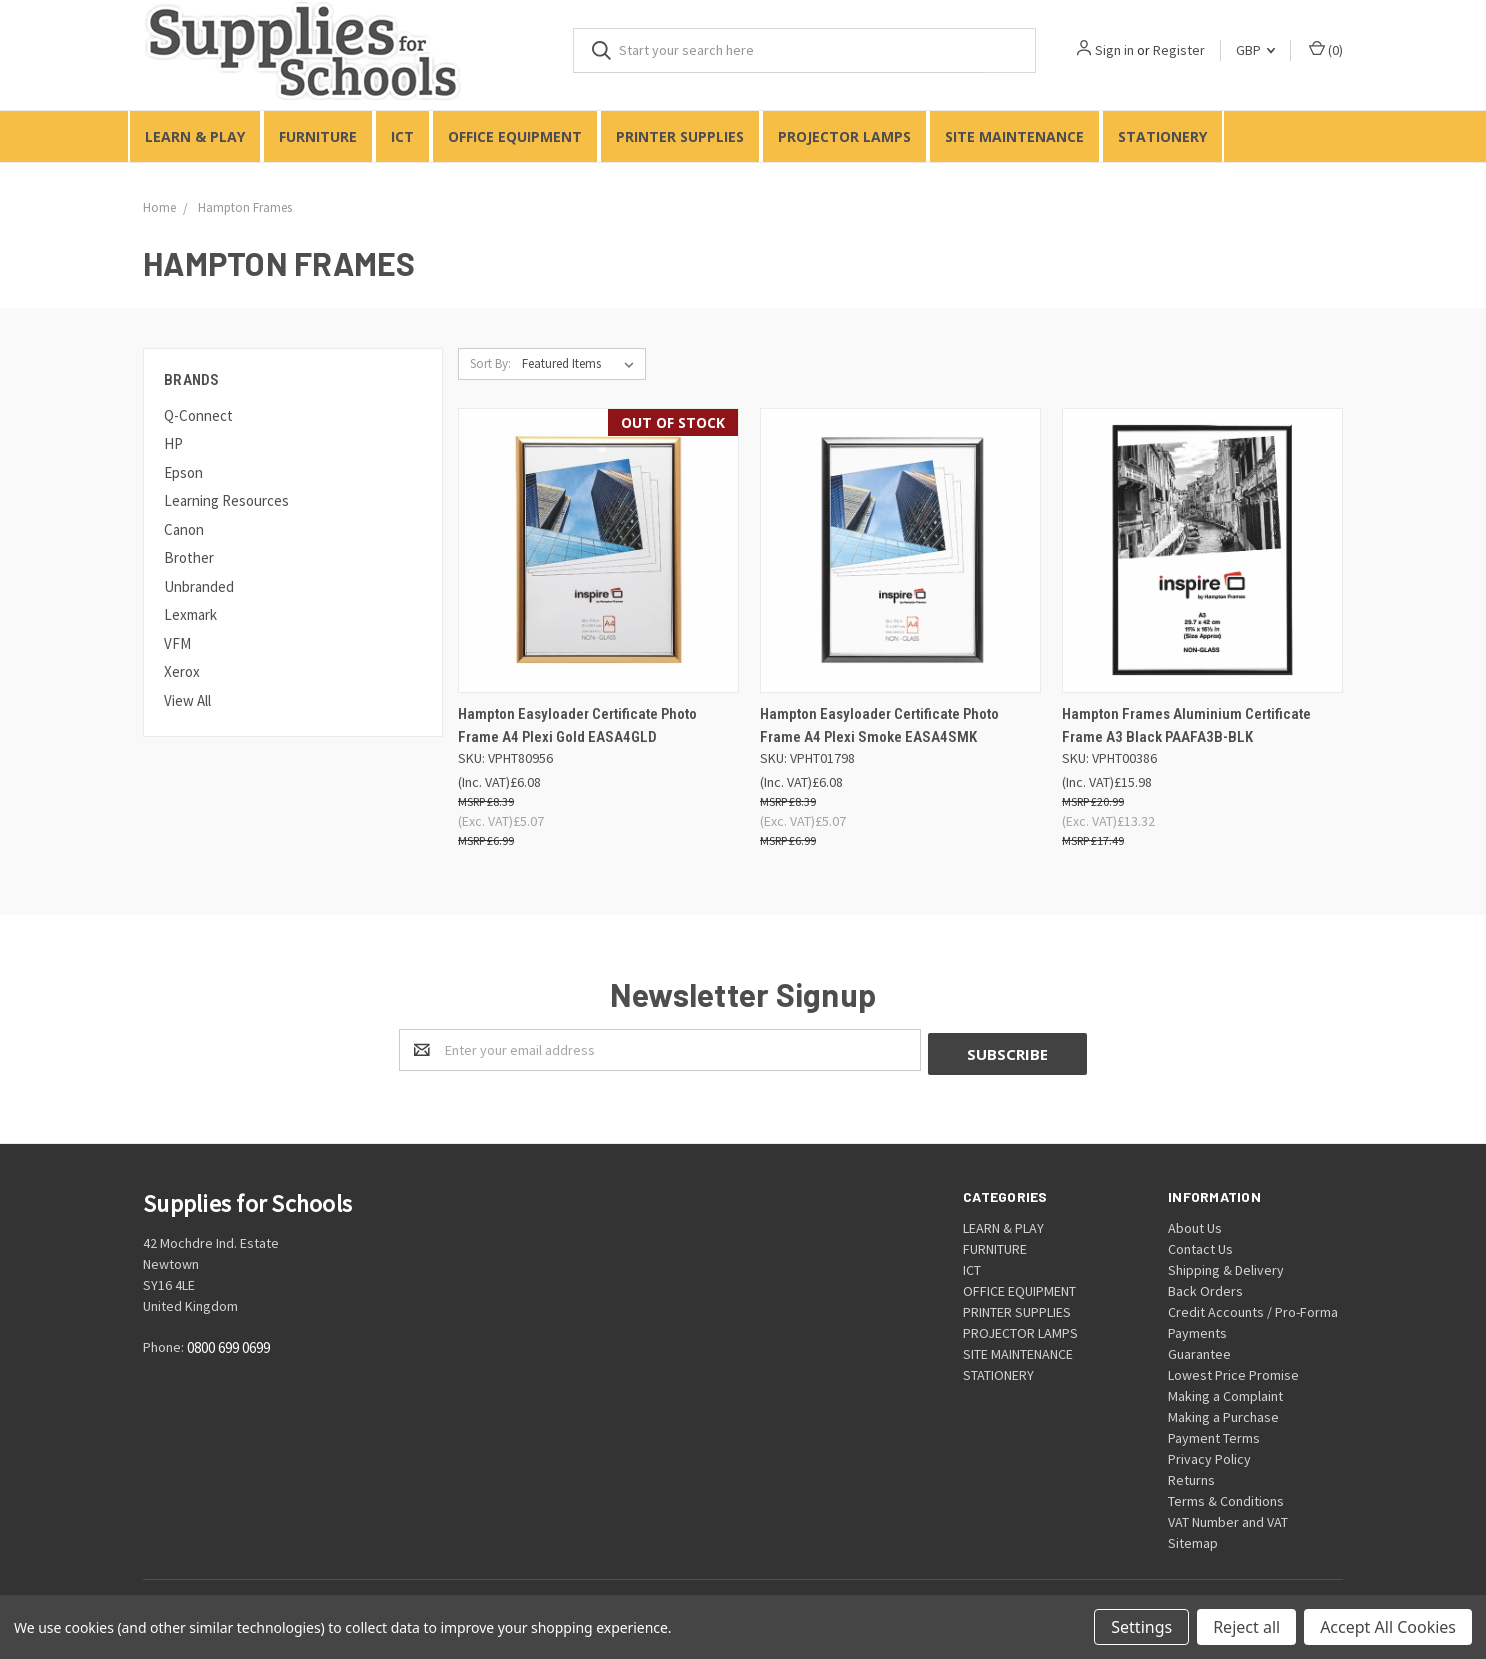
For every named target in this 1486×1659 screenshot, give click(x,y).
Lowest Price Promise (1233, 1371)
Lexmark (190, 614)
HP (173, 443)
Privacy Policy (1209, 1455)
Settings (1141, 1627)
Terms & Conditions (1226, 1497)
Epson (183, 472)
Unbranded (199, 586)
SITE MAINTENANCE (1014, 136)
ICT (402, 136)
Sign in (1114, 50)
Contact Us (1200, 1245)
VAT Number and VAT (1228, 1518)
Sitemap (1193, 1539)
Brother (189, 557)
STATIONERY (1162, 136)
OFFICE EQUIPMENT (515, 136)
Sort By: (490, 363)
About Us (1195, 1224)
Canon (184, 529)
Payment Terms (1214, 1434)
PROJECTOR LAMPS (844, 136)
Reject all (1246, 1627)
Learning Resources (226, 500)
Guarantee (1199, 1350)
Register (1179, 50)
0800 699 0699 (228, 1344)
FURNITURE (318, 136)
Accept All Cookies (1388, 1627)
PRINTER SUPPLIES (680, 136)
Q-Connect (198, 415)
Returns (1191, 1476)
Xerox (182, 671)
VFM (177, 643)
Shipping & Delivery (1226, 1266)
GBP (1255, 50)
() (1326, 49)
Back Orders (1205, 1287)
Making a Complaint (1225, 1392)
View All (187, 700)
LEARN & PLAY (195, 136)
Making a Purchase (1223, 1413)
